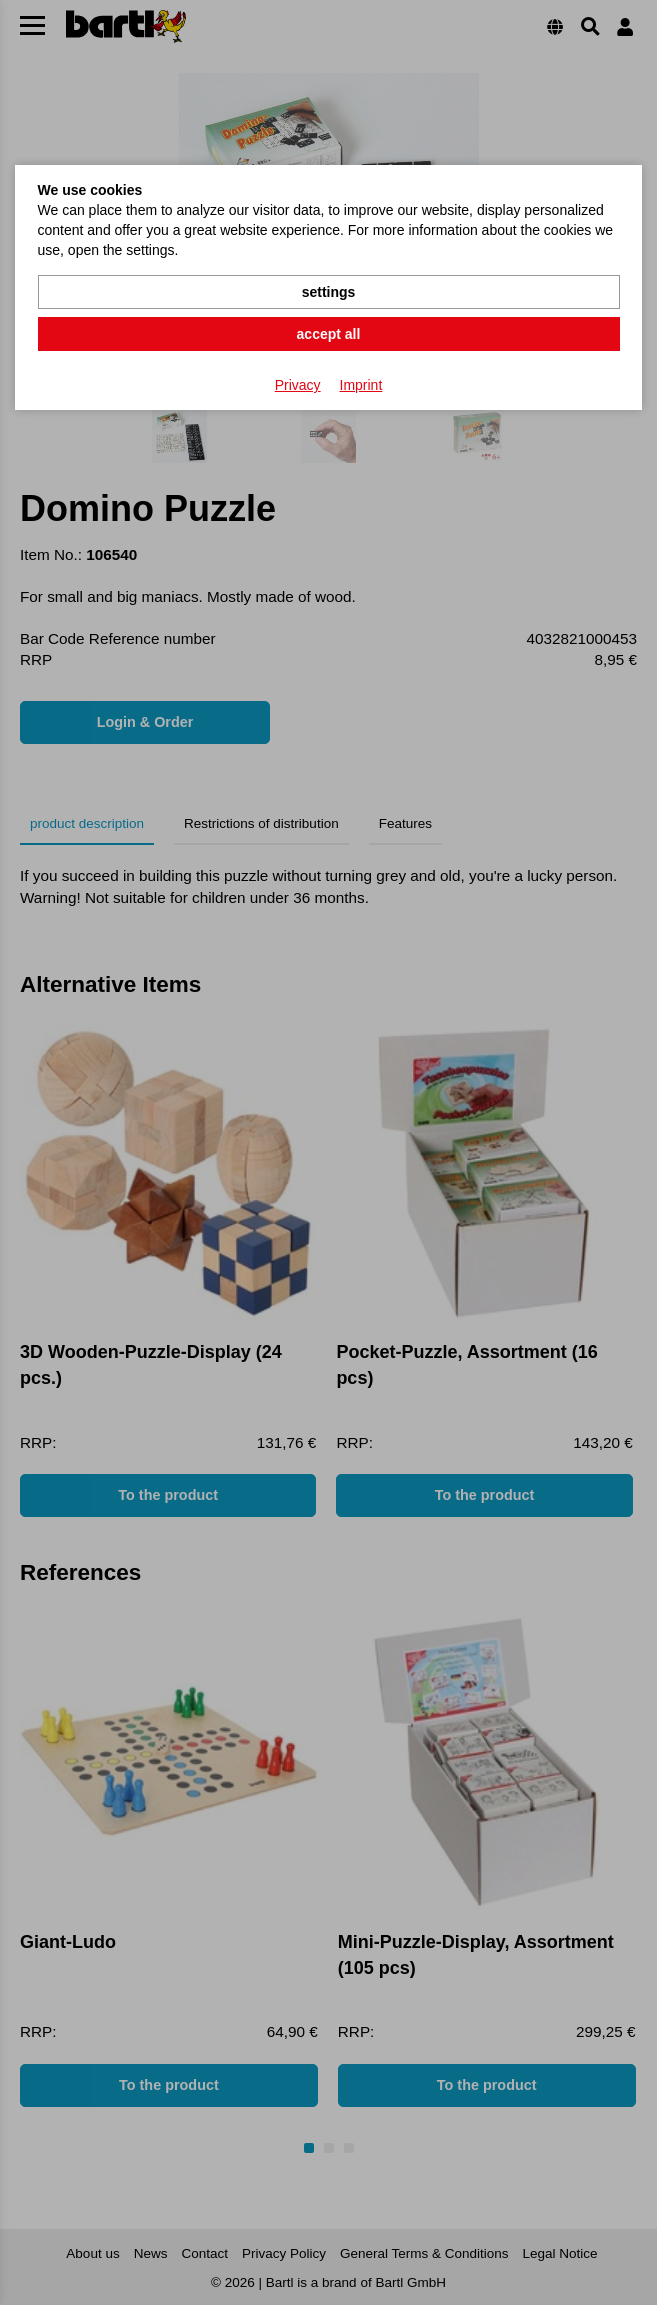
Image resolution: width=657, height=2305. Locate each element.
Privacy (298, 385)
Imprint (361, 385)
